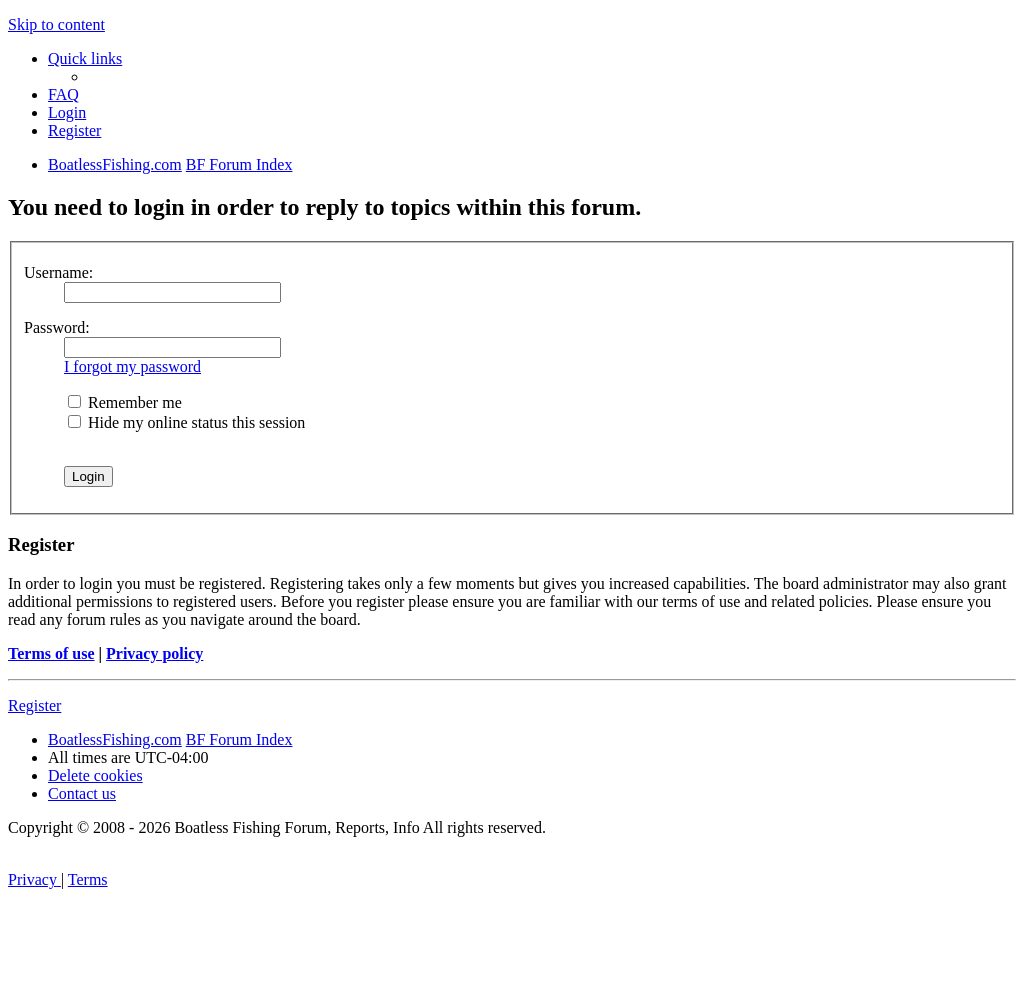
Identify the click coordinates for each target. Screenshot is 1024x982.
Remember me (125, 402)
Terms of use (51, 653)
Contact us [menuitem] (82, 793)
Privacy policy (154, 653)
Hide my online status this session (186, 422)
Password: (57, 327)
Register (34, 705)
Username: (58, 272)
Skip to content (56, 24)
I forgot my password (132, 366)
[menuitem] (63, 94)
